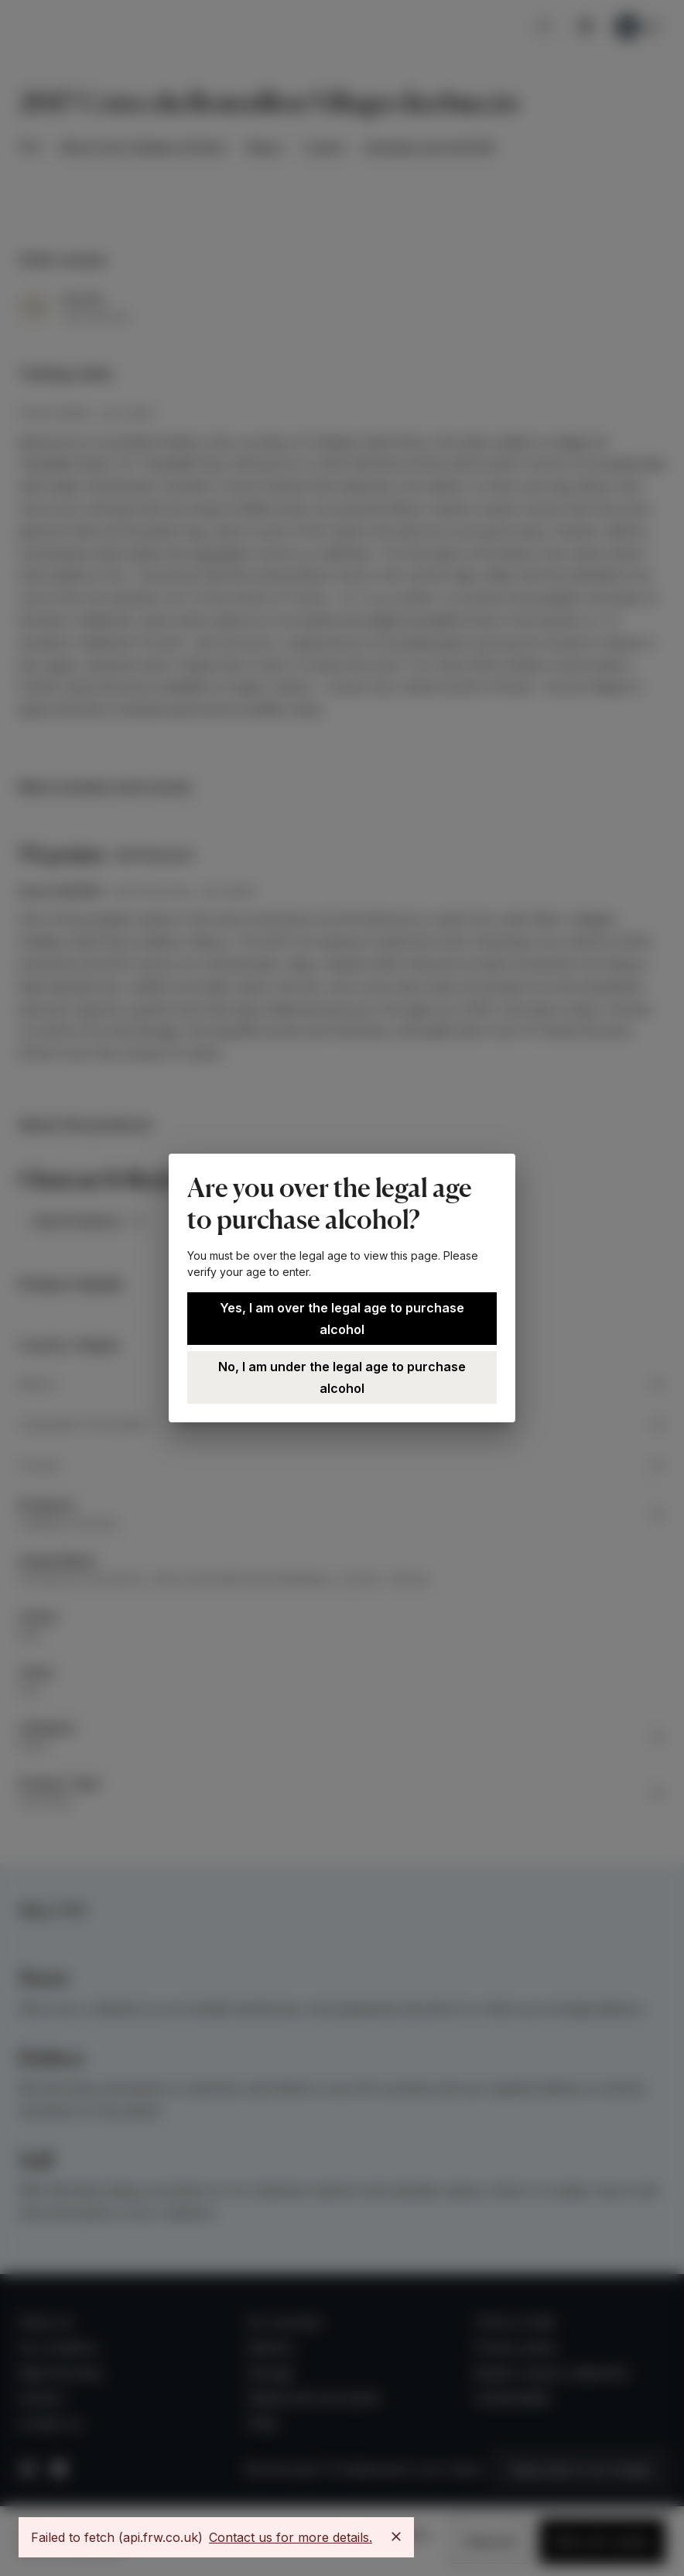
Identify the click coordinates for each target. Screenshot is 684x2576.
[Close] (396, 2536)
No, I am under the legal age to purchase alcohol (342, 1377)
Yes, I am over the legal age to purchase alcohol (342, 1318)
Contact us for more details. (290, 2537)
